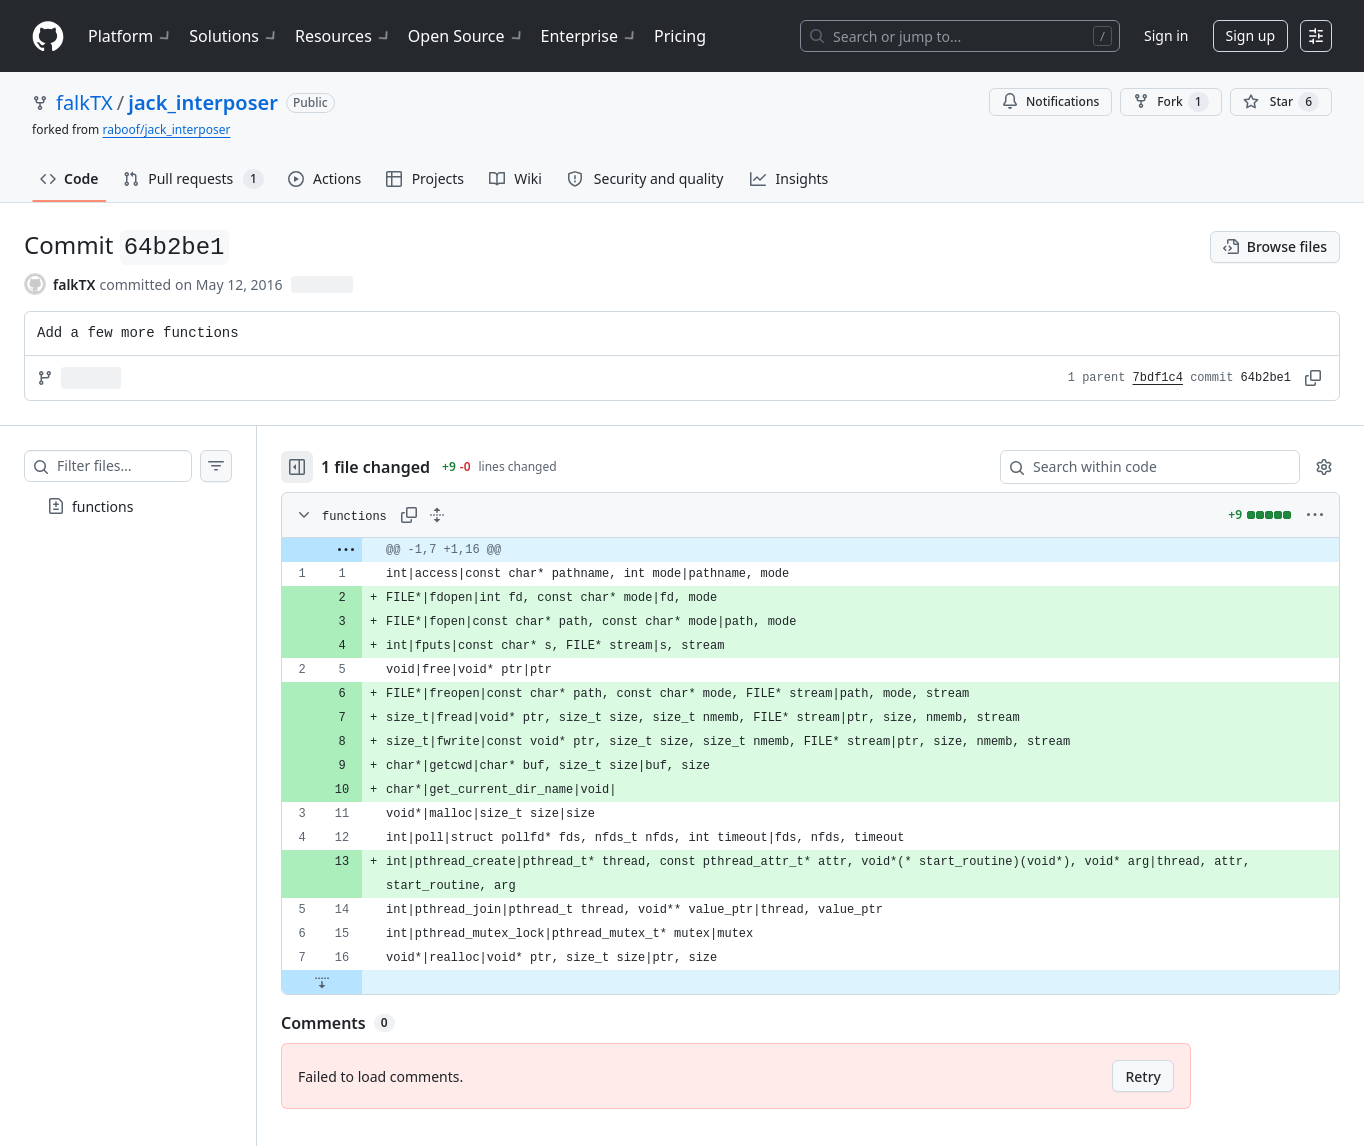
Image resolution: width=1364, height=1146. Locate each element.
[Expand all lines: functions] (477, 515)
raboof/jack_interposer (166, 129)
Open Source (466, 36)
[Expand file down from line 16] (362, 982)
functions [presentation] (102, 506)
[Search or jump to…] (960, 36)
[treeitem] (148, 506)
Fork (1170, 102)
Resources (343, 36)
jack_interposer (203, 102)
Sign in (1166, 35)
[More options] (1315, 515)
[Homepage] (48, 36)
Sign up (1250, 35)
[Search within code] (1140, 467)
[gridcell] (830, 550)
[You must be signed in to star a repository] (1281, 102)
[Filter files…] (144, 466)
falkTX (84, 102)
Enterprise (589, 36)
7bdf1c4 (1158, 378)
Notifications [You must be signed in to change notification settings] (1050, 101)
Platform (130, 36)
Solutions (234, 36)
